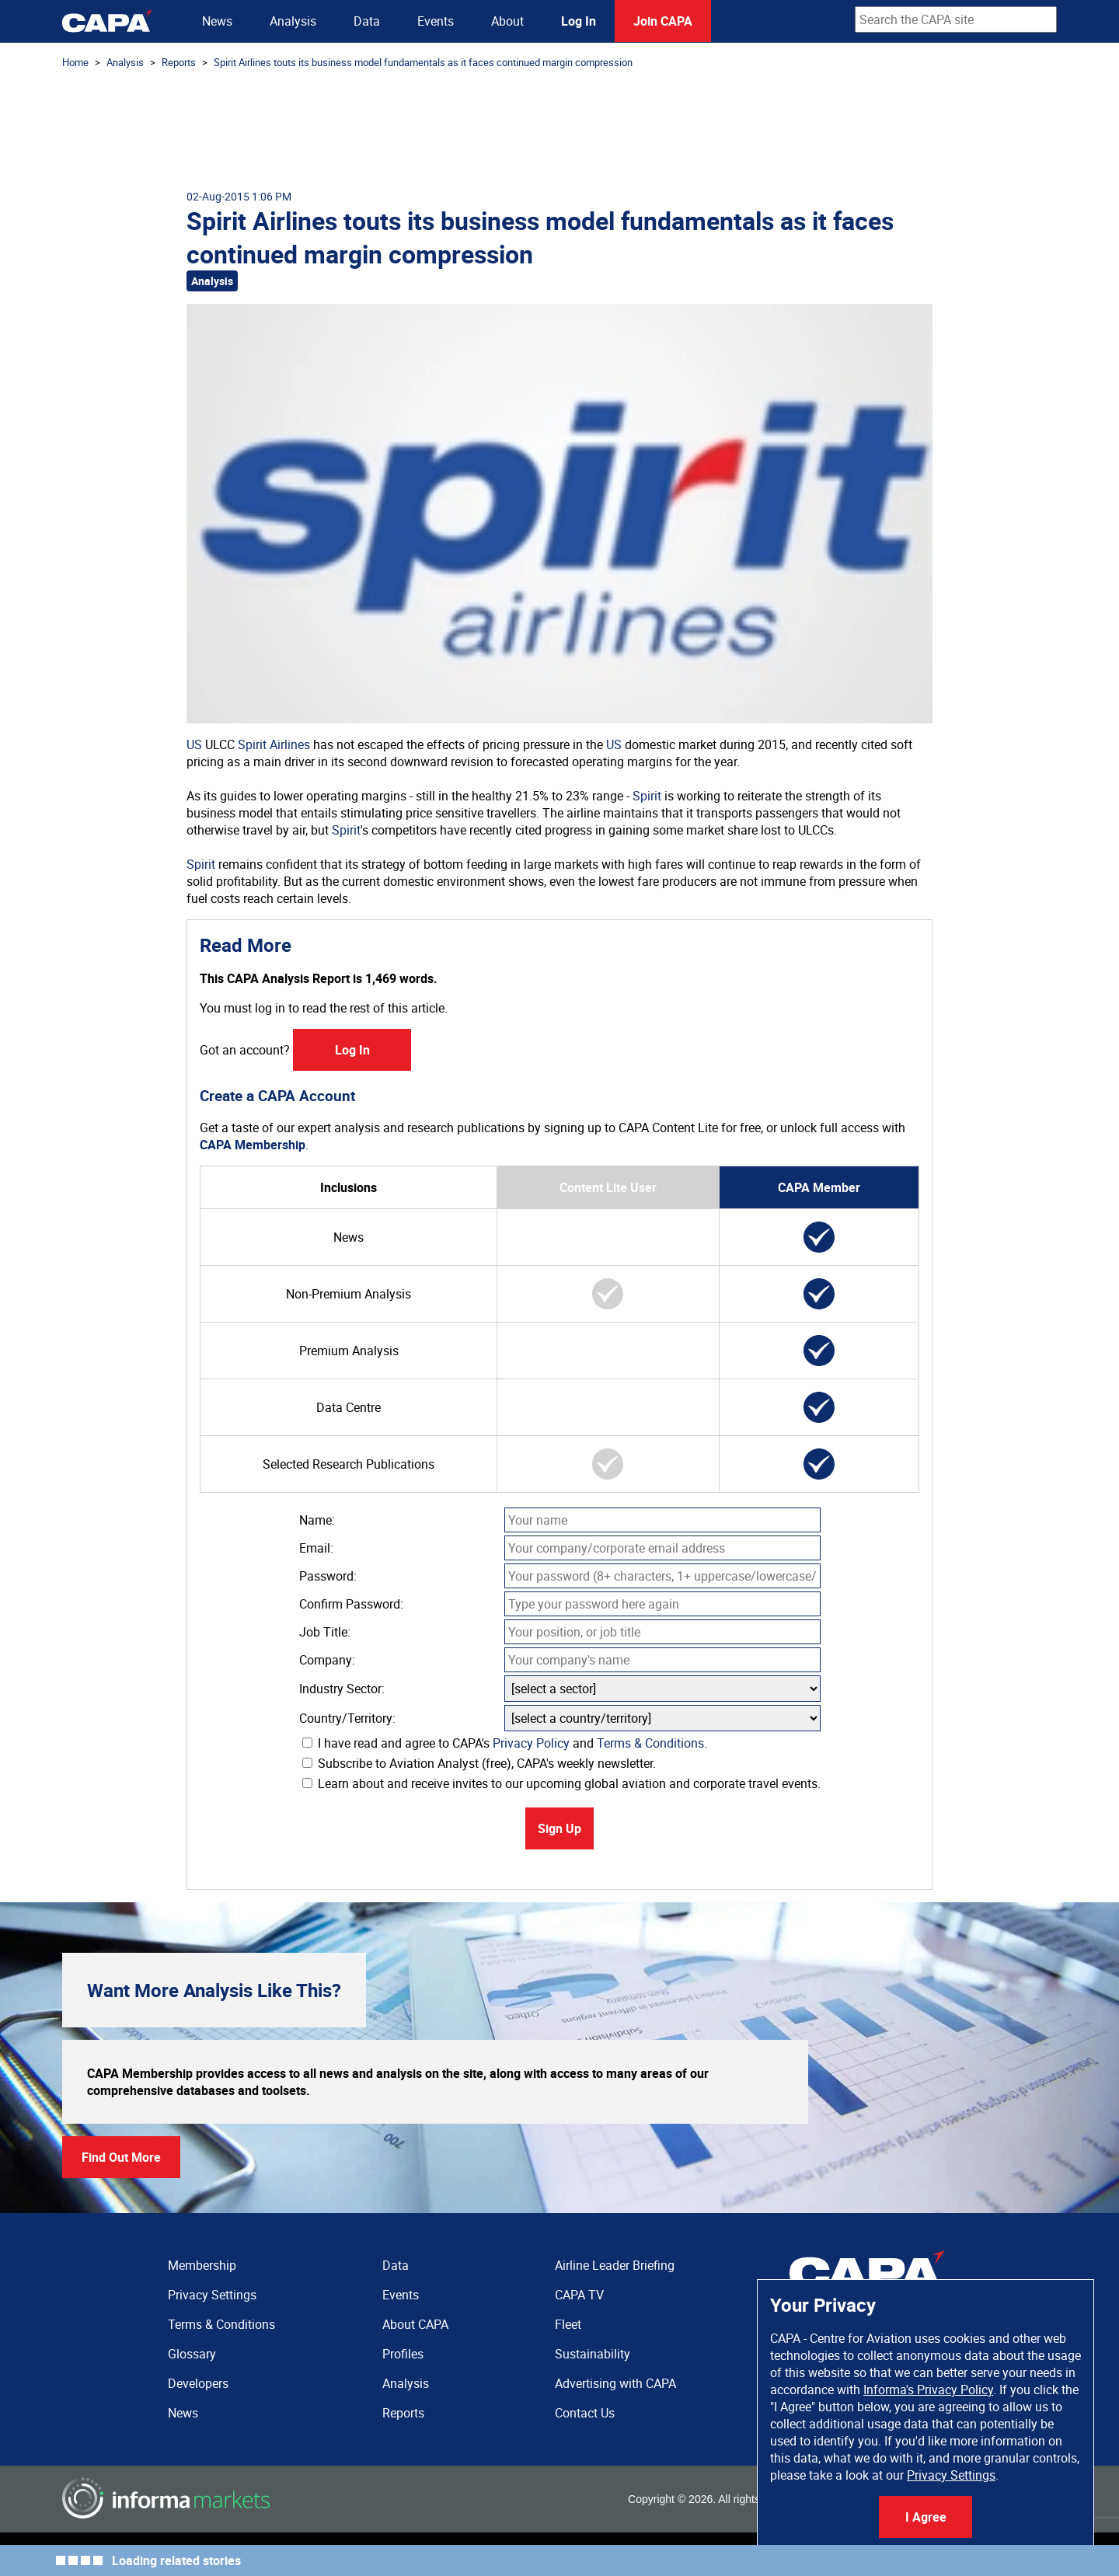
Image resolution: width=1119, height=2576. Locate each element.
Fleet (568, 2324)
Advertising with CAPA (615, 2383)
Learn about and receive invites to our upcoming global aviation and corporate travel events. (561, 1783)
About (507, 21)
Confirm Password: (351, 1603)
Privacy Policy (531, 1743)
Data (367, 21)
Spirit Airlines (274, 744)
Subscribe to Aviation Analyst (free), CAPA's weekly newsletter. (479, 1763)
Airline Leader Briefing (615, 2265)
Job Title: (324, 1631)
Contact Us (585, 2412)
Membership (202, 2265)
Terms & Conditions (650, 1743)
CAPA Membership (252, 1144)
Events (435, 21)
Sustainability (592, 2353)
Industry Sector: (342, 1688)
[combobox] (956, 19)
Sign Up (559, 1828)
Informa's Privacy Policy (928, 2389)
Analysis (293, 21)
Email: (316, 1547)
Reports (179, 62)
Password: (328, 1575)
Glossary (192, 2353)
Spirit (647, 795)
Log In (578, 21)
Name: (317, 1520)
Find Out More (121, 2157)
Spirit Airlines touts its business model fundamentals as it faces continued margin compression (423, 62)
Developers (198, 2383)
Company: (327, 1659)
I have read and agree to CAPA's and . (504, 1743)
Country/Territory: (347, 1718)
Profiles (403, 2353)
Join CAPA (662, 21)
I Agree (925, 2516)
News (217, 21)
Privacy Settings (951, 2475)
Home (75, 62)
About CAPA (415, 2324)
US (194, 744)
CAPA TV (579, 2294)
